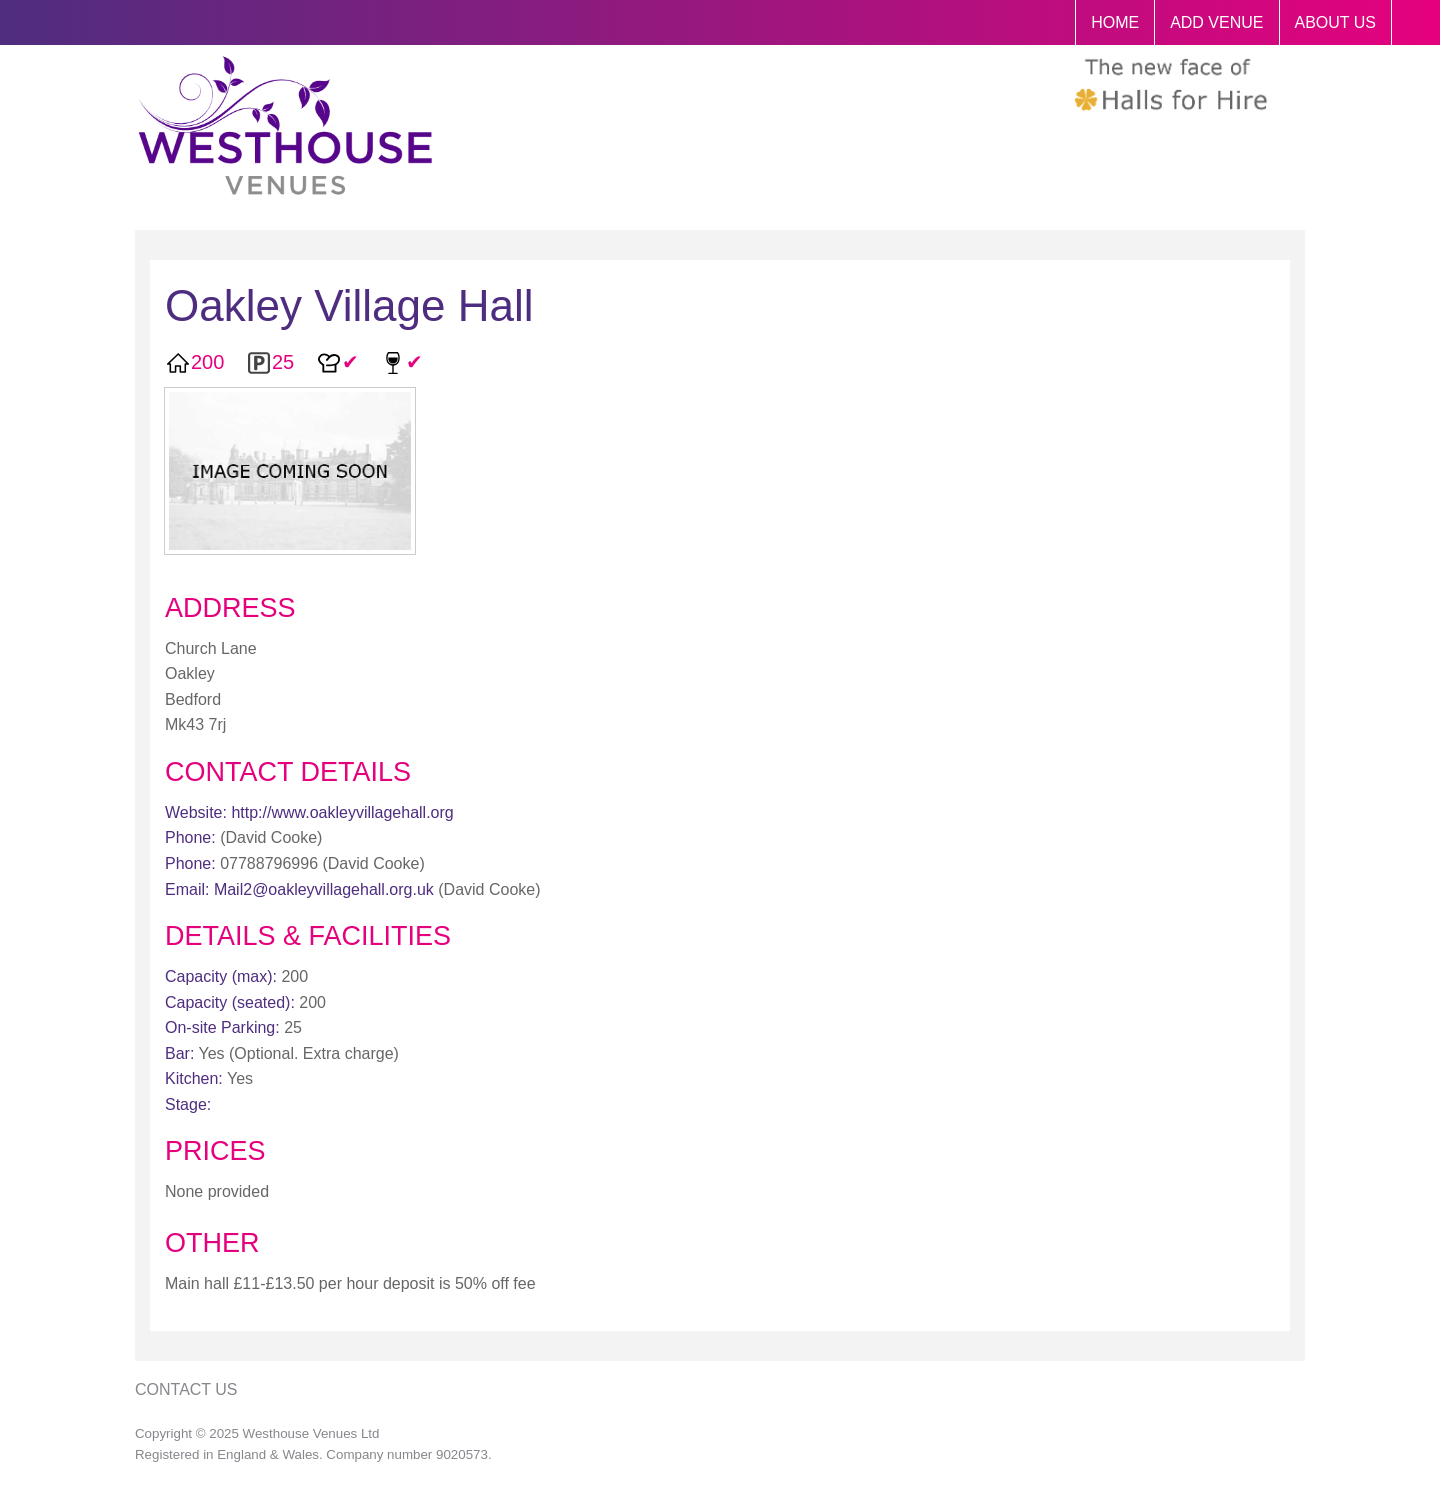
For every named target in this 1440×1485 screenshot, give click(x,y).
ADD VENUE (1216, 22)
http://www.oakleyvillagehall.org (342, 812)
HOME (1115, 22)
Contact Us (186, 1389)
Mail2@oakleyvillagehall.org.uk (324, 889)
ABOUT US (1336, 22)
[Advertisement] (1147, 688)
